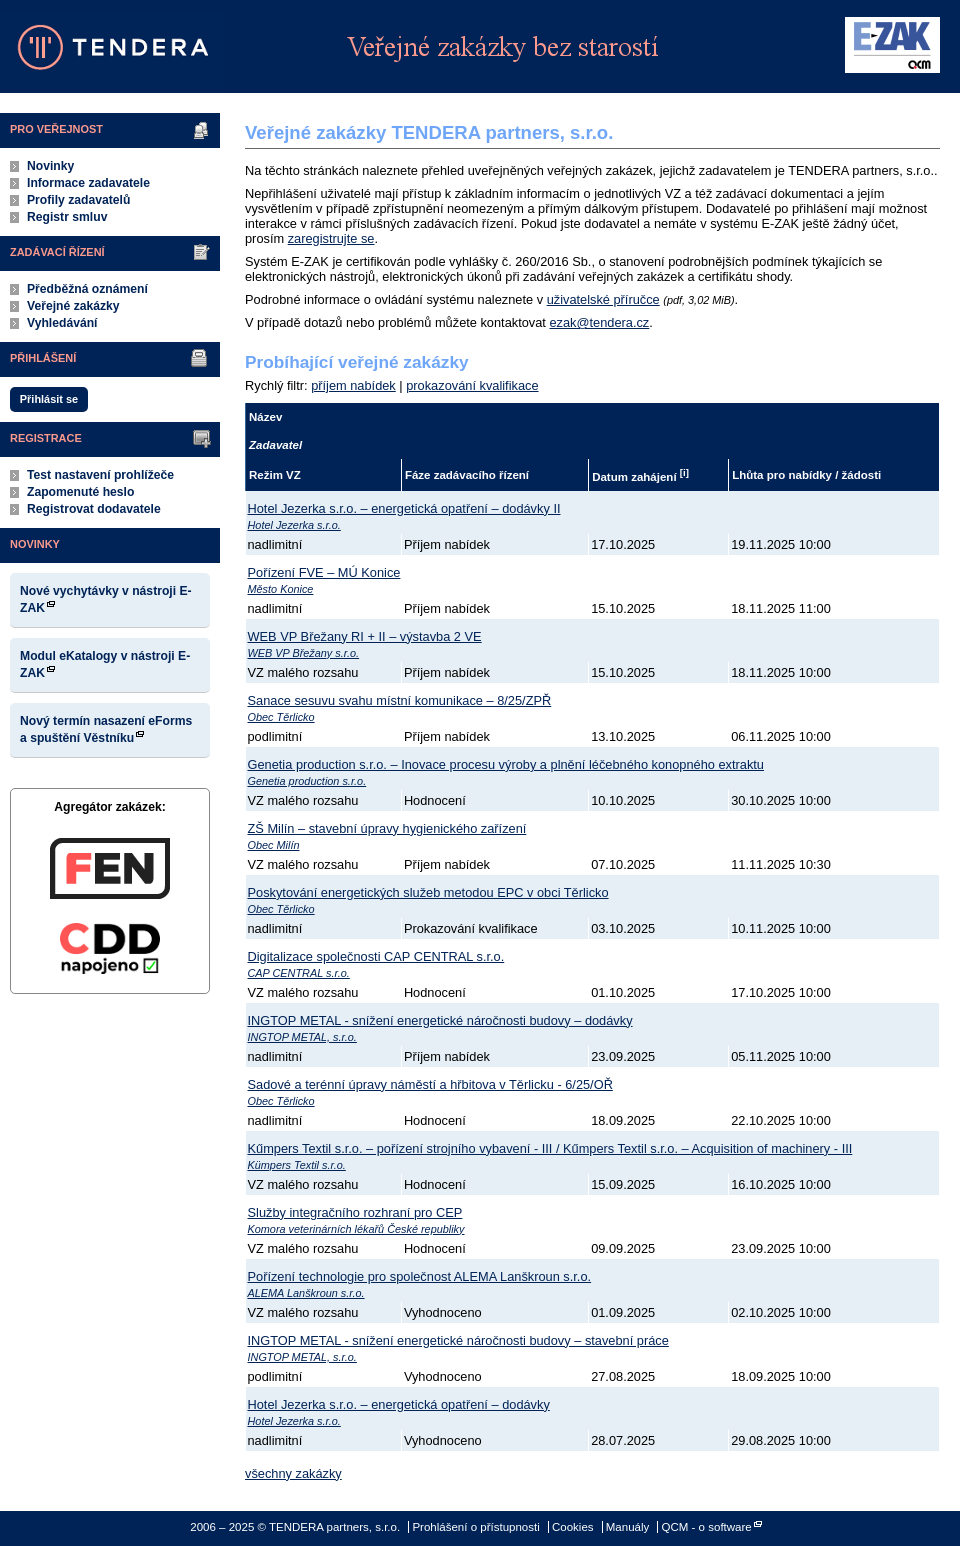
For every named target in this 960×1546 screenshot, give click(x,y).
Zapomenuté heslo (80, 492)
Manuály (628, 1527)
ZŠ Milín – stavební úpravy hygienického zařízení (387, 828)
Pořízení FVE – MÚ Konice (324, 572)
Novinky (50, 166)
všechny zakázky (293, 1473)
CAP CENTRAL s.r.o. (299, 973)
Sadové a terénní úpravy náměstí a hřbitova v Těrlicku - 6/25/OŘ (430, 1084)
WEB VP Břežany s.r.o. (304, 653)
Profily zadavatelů (78, 200)
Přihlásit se (49, 399)
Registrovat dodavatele (94, 509)
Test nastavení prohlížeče (100, 475)
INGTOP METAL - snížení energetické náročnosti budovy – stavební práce (458, 1340)
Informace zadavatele (88, 183)
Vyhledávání (62, 323)
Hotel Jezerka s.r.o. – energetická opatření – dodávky (399, 1404)
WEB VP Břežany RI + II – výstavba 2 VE (365, 636)
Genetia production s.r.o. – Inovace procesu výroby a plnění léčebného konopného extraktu (506, 764)
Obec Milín (274, 845)
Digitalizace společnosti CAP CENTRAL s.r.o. (376, 956)
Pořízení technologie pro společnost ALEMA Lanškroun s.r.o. (420, 1276)
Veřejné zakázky (73, 306)
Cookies (573, 1527)
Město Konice (281, 589)
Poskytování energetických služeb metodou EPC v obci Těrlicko (428, 892)
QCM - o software (707, 1527)
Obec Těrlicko (281, 717)
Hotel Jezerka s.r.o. (294, 525)
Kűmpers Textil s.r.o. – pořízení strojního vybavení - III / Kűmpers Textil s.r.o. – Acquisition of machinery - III (550, 1148)
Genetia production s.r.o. (307, 781)
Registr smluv (67, 217)
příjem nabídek (353, 385)
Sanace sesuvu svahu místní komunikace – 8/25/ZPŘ (400, 700)
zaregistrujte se (331, 238)
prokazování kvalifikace (472, 385)
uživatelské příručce (603, 299)
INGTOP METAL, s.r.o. (302, 1037)
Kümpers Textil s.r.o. (297, 1165)
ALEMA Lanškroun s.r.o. (306, 1293)
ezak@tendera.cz (599, 322)
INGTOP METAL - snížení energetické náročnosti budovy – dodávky (440, 1020)
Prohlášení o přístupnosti (475, 1527)
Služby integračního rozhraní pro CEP (355, 1212)
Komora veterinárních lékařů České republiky (356, 1229)
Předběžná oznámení (87, 289)
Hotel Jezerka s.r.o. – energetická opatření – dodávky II (404, 508)
